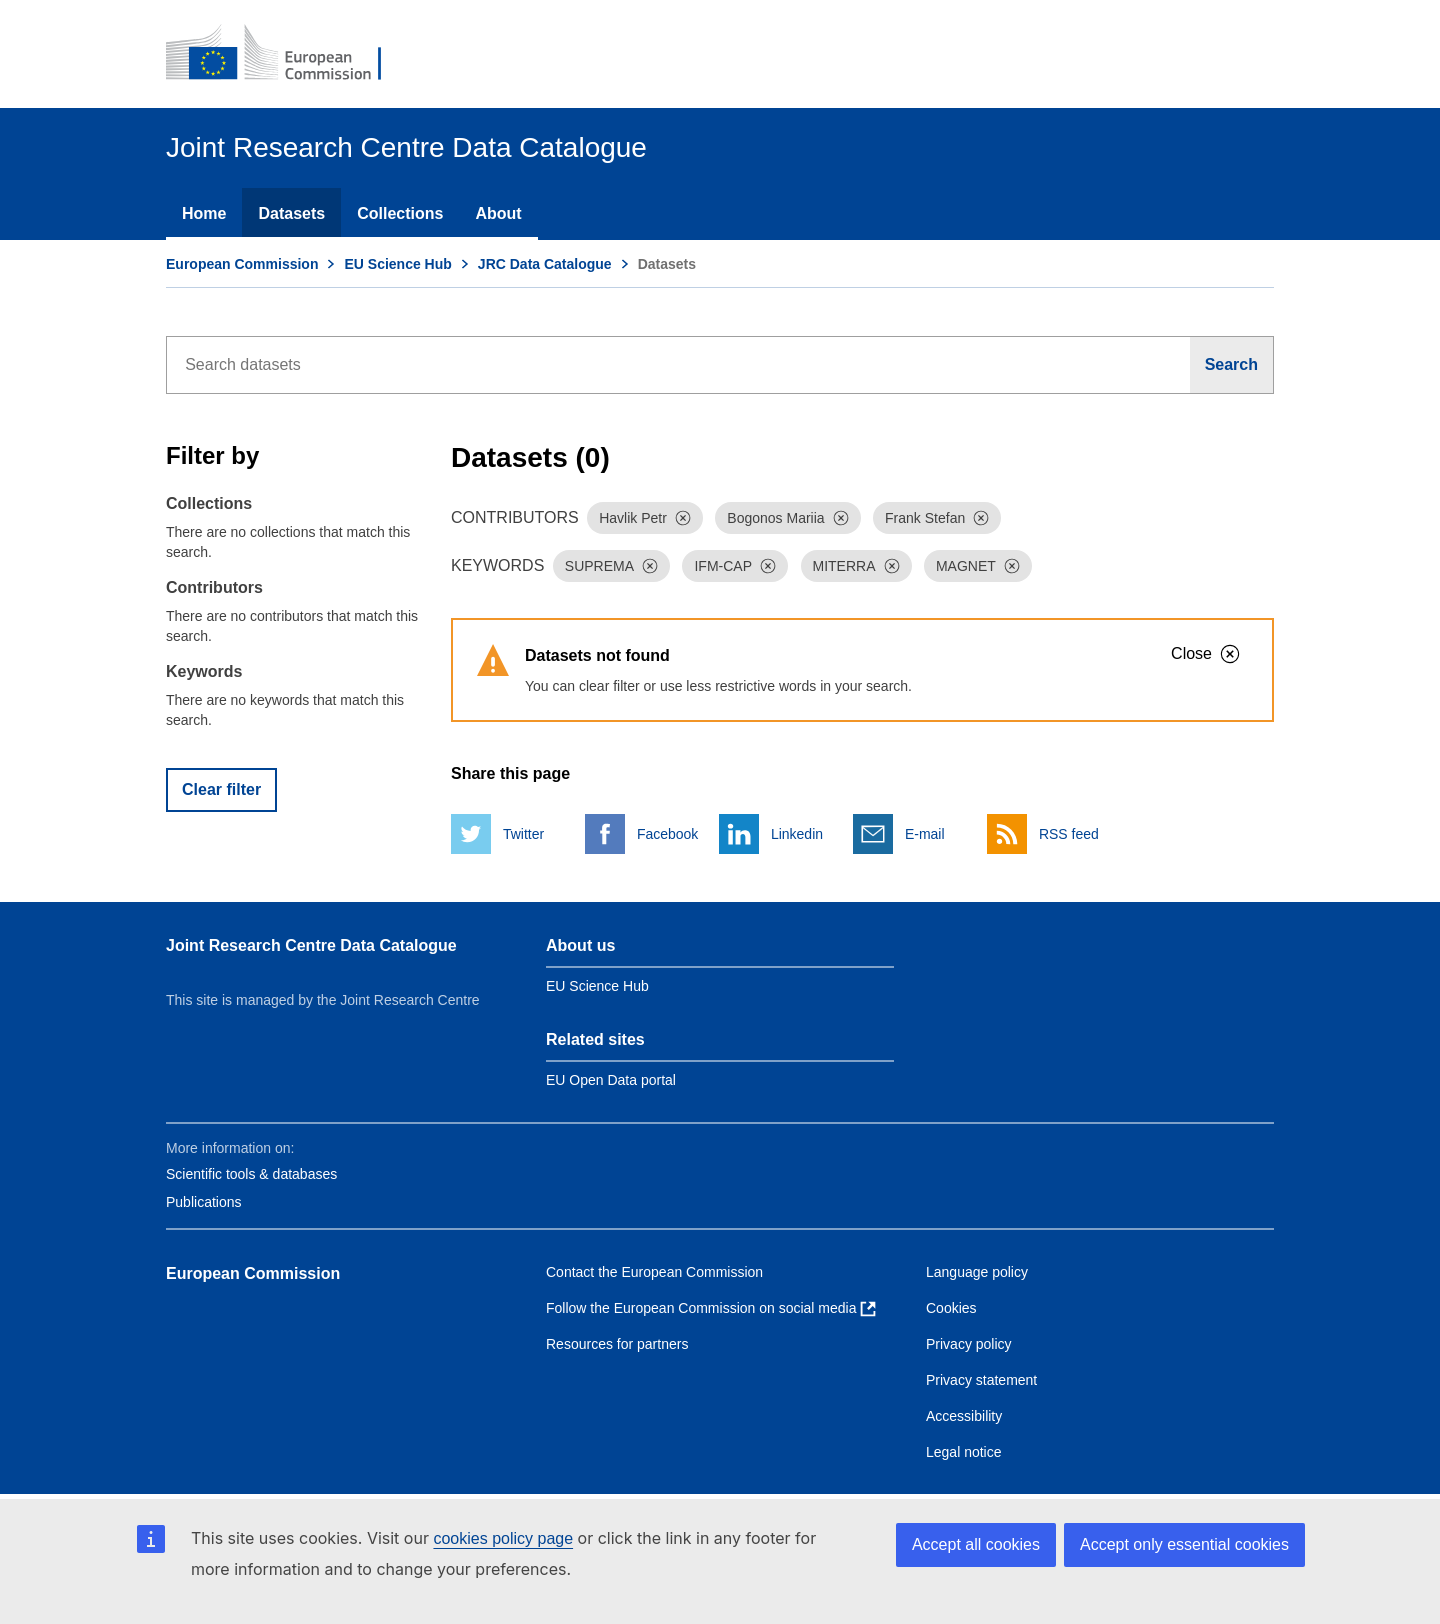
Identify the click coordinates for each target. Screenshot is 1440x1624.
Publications (204, 1202)
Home (204, 213)
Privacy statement (981, 1380)
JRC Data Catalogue (545, 264)
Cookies (951, 1308)
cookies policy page (503, 1538)
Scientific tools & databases (251, 1174)
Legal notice (964, 1452)
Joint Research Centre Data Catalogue (311, 945)
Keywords (204, 671)
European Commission (242, 264)
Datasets (291, 213)
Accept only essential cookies (1184, 1544)
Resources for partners (617, 1344)
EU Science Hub (397, 264)
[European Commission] (287, 54)
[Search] (1232, 365)
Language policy (977, 1272)
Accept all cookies (976, 1544)
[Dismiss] (683, 518)
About (498, 213)
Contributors (214, 587)
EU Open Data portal (611, 1080)
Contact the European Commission (654, 1272)
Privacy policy (969, 1344)
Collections (400, 213)
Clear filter (221, 789)
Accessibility (964, 1416)
